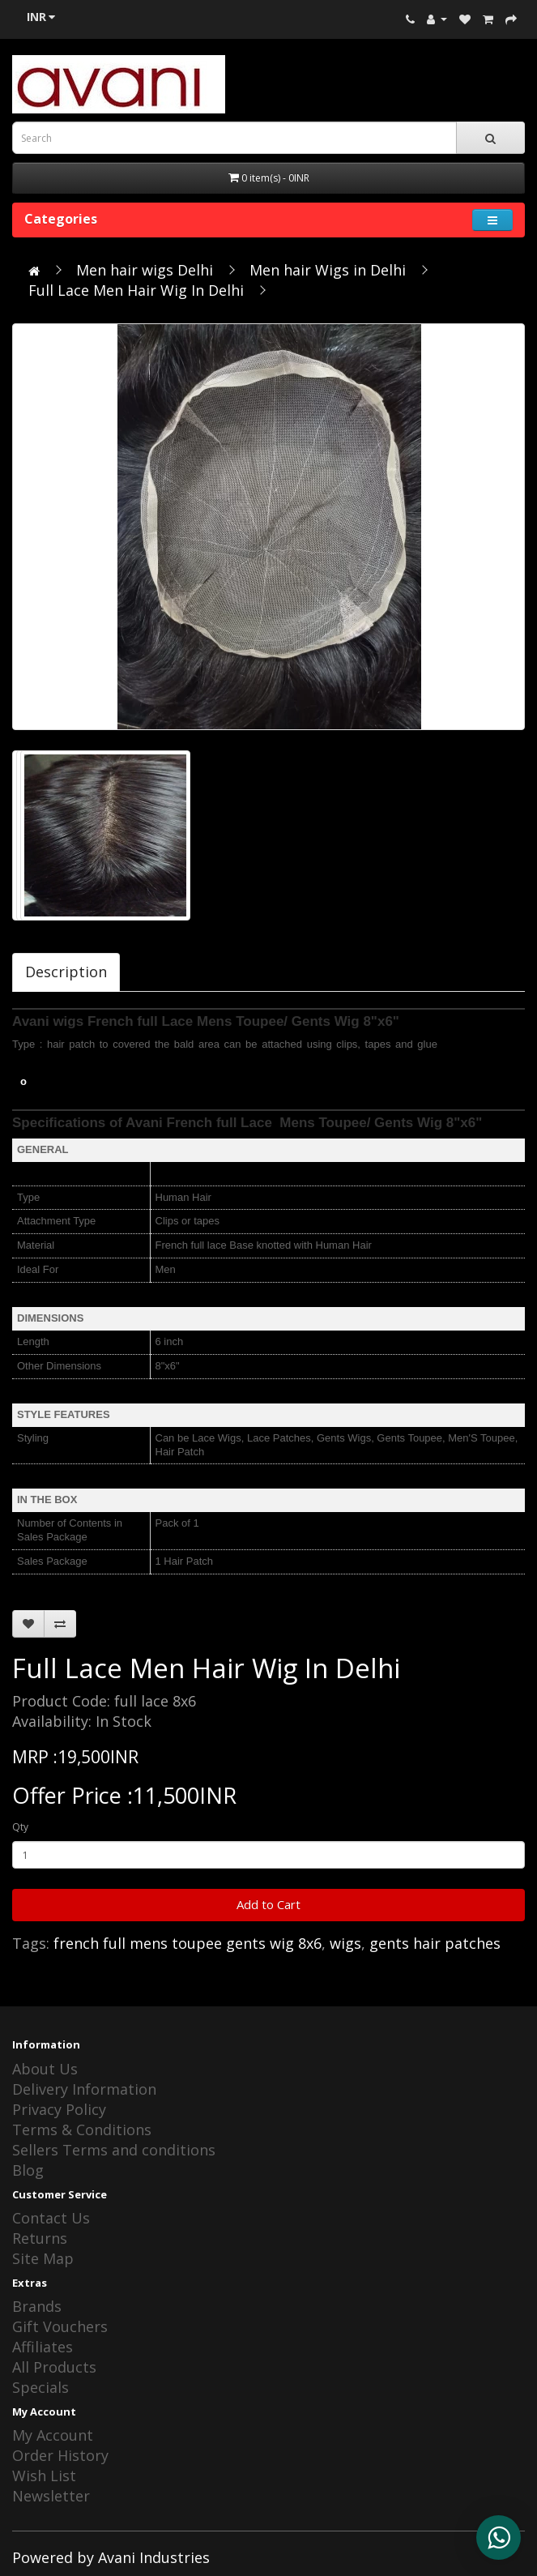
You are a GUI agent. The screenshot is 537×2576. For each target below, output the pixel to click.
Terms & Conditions (81, 2129)
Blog (28, 2170)
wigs (345, 1943)
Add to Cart (268, 1904)
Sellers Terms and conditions (113, 2149)
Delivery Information (84, 2089)
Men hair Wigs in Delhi (327, 270)
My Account (52, 2435)
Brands (37, 2306)
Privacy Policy (59, 2109)
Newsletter (51, 2496)
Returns (39, 2238)
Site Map (43, 2258)
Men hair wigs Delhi (144, 270)
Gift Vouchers (60, 2326)
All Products (54, 2367)
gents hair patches (435, 1943)
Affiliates (42, 2346)
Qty (20, 1827)
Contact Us (51, 2218)
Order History (60, 2455)
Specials (40, 2387)
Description (66, 971)
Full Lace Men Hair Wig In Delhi (136, 290)
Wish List (44, 2475)
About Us (45, 2068)
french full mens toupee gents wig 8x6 (187, 1943)
